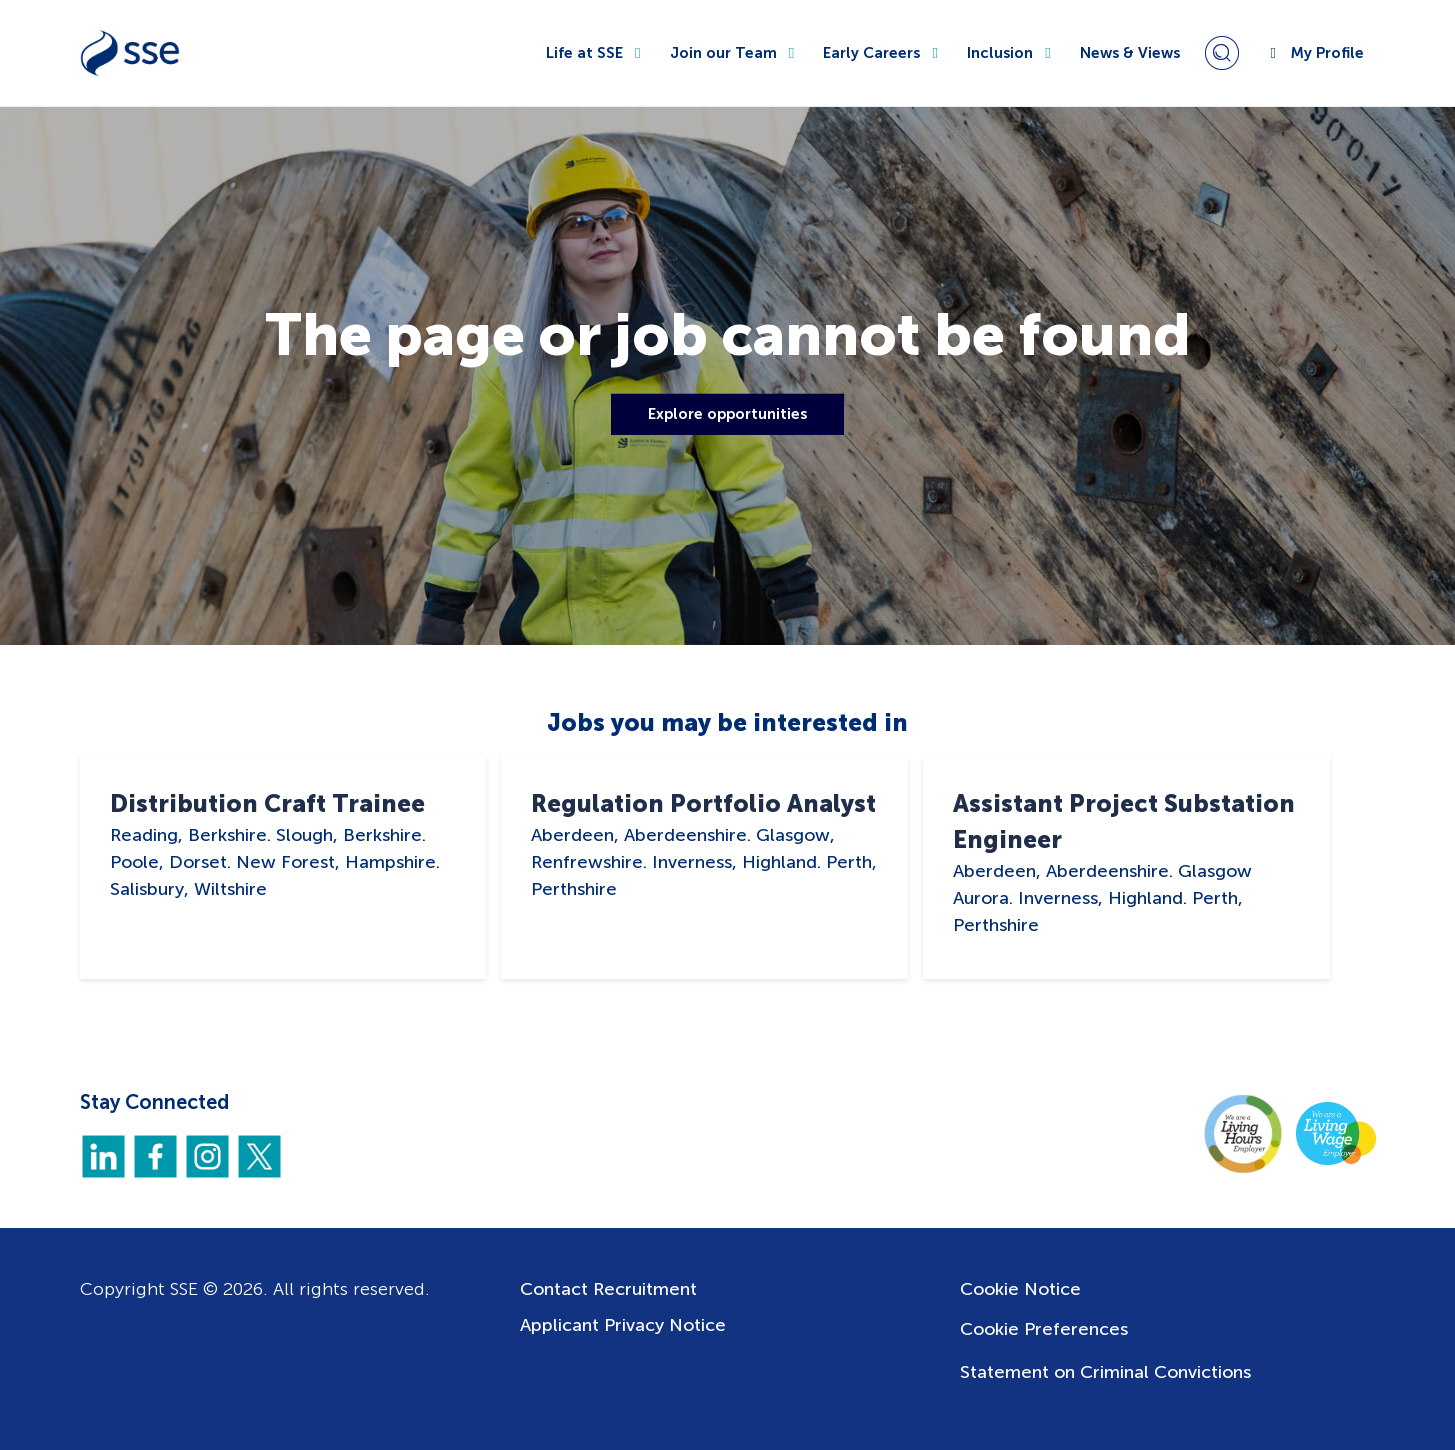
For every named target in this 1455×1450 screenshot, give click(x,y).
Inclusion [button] (1011, 53)
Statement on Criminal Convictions (1105, 1372)
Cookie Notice (1020, 1289)
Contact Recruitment (608, 1289)
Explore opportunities (727, 414)
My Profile (1314, 53)
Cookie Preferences (1044, 1329)
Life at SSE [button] (596, 53)
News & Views (1130, 53)
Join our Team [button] (735, 53)
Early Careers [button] (883, 53)
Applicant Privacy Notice (623, 1325)
